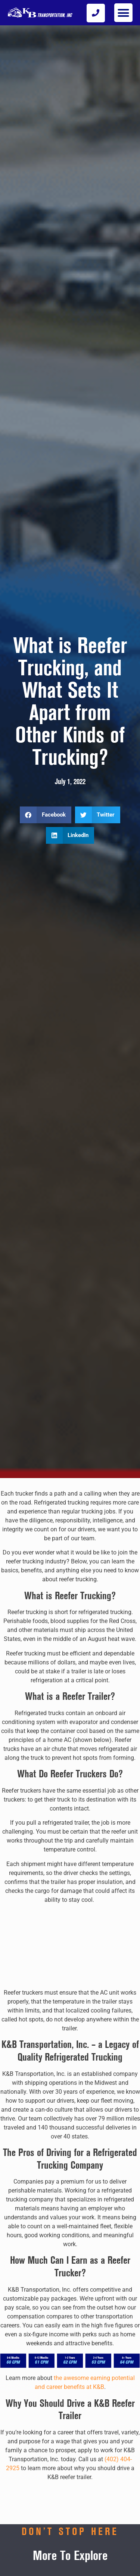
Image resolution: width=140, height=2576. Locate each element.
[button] (123, 12)
